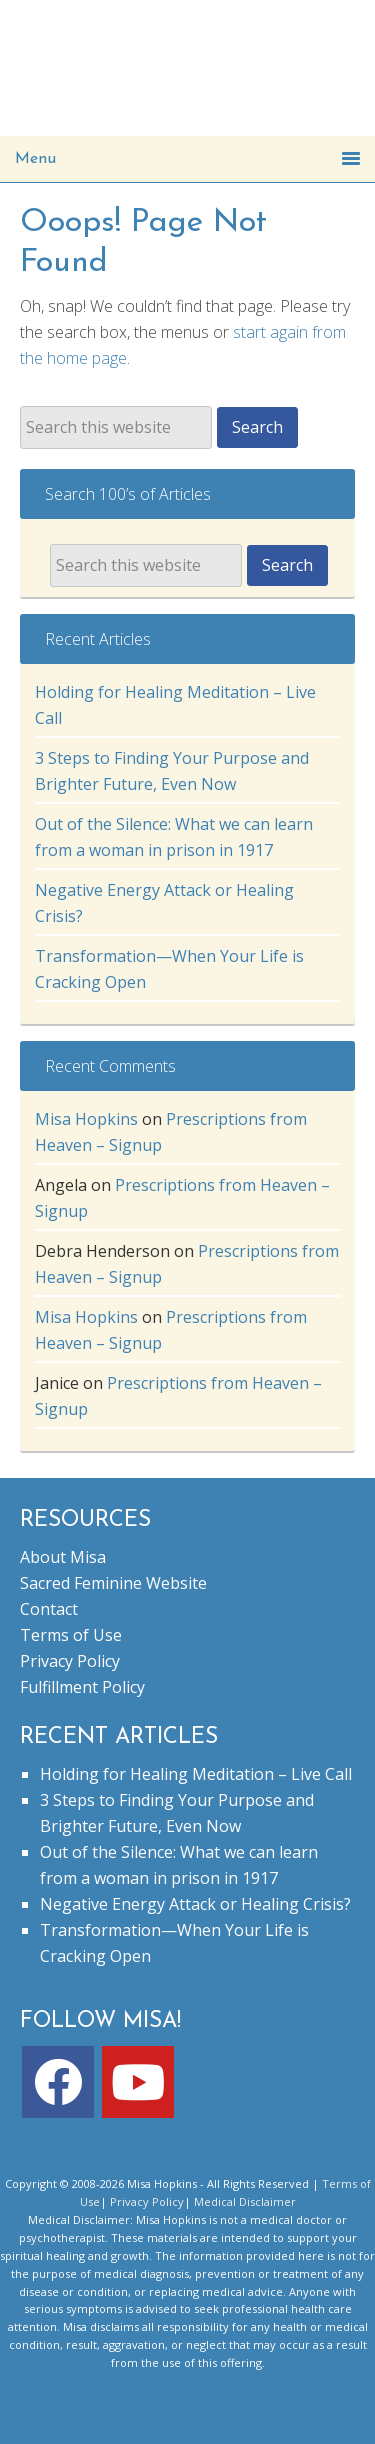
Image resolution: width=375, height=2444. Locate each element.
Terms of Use (71, 1635)
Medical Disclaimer (245, 2201)
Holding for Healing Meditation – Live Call (196, 1774)
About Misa (63, 1557)
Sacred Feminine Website (113, 1583)
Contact (49, 1609)
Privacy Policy (70, 1661)
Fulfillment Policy (82, 1687)
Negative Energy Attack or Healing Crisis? (195, 1904)
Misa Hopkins (86, 1119)
